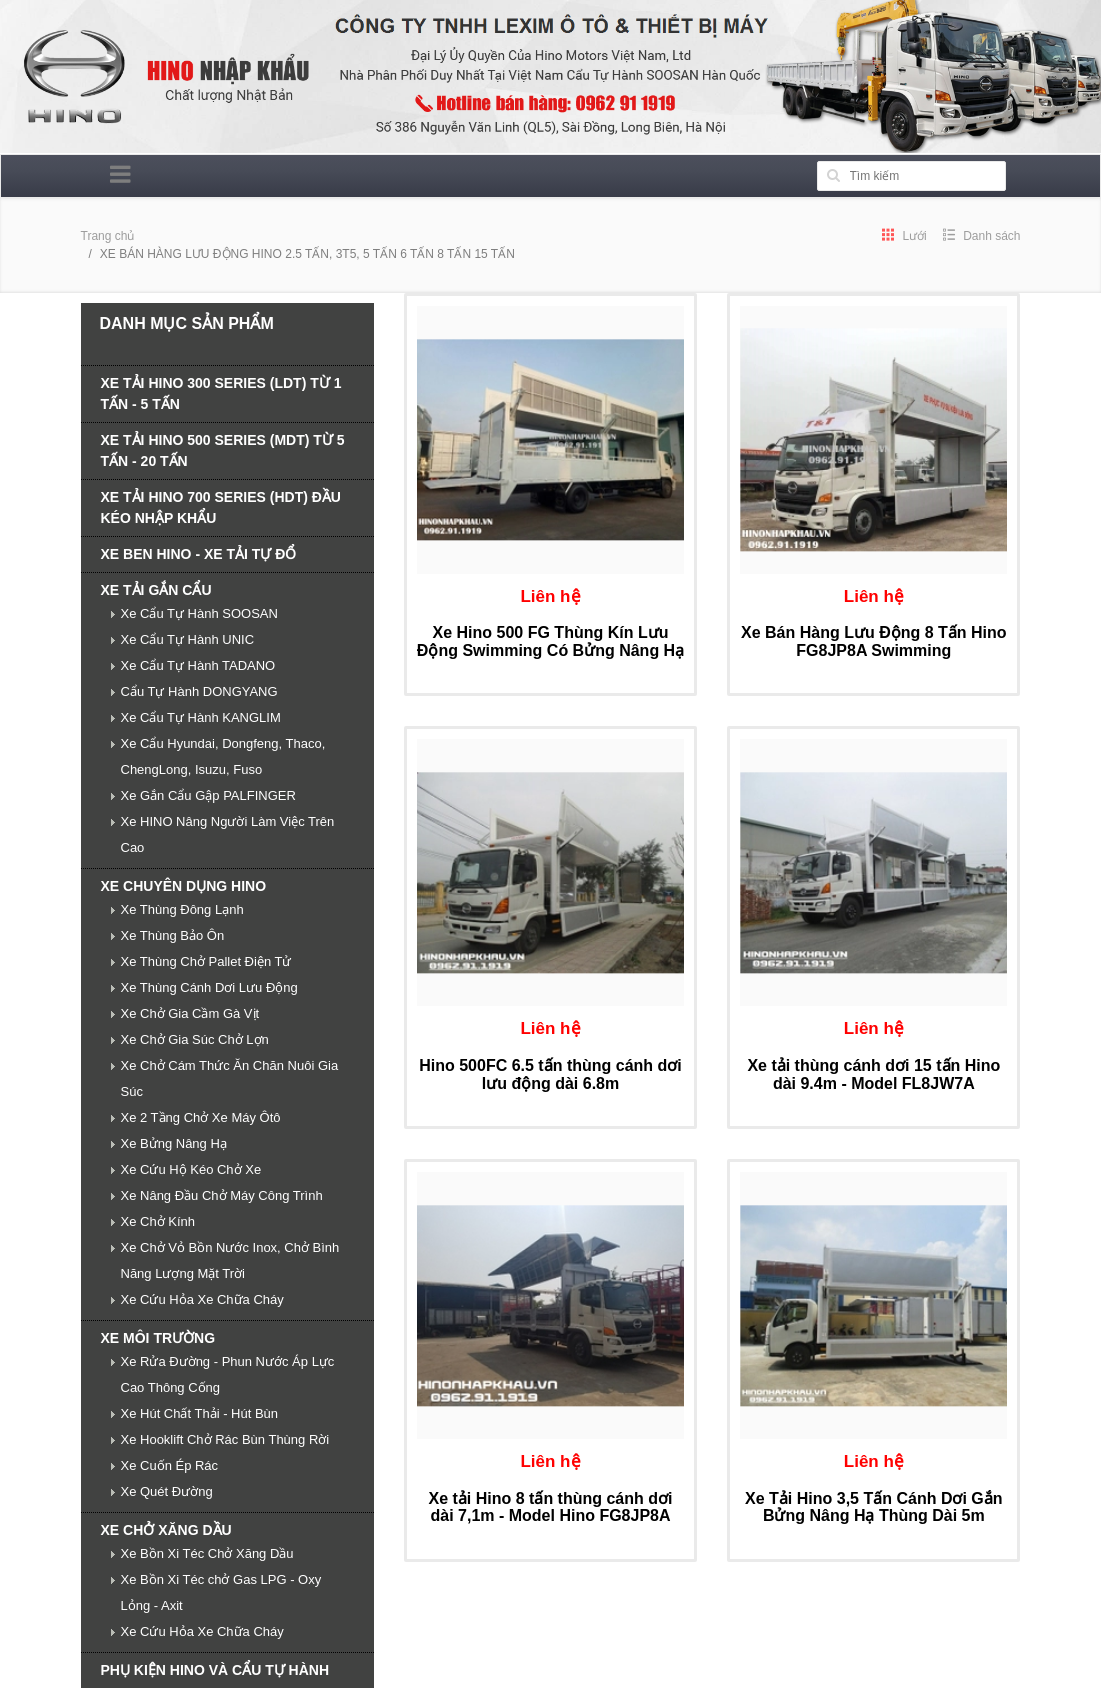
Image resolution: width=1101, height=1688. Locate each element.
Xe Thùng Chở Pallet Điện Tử (206, 961)
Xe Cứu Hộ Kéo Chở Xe (191, 1169)
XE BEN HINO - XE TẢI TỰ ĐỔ (199, 554)
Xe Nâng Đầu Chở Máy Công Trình (222, 1195)
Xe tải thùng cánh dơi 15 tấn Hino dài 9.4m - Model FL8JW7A (873, 1074)
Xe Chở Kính (158, 1221)
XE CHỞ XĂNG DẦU (166, 1530)
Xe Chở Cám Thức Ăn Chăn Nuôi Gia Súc (230, 1078)
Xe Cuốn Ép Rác (170, 1465)
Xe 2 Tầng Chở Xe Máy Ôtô (201, 1117)
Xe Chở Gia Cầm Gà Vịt (190, 1013)
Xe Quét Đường (167, 1491)
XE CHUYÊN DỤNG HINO (184, 886)
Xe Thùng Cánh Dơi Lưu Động (209, 987)
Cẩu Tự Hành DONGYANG (199, 691)
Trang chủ (108, 236)
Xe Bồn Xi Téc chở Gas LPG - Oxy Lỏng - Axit (221, 1592)
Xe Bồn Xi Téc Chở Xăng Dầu (207, 1553)
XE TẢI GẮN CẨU (156, 590)
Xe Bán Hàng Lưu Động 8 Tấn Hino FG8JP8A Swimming (874, 641)
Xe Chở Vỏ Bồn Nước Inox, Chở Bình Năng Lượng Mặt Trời (230, 1260)
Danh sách (982, 236)
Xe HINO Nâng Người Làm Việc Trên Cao (228, 834)
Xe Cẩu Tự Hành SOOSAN (199, 613)
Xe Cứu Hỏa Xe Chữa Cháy (202, 1299)
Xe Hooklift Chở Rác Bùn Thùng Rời (225, 1439)
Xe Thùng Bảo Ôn (173, 935)
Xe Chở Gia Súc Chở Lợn (195, 1039)
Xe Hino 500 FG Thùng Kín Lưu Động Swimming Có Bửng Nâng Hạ (550, 641)
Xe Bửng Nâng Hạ (174, 1143)
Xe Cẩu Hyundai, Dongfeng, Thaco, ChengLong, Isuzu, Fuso (223, 756)
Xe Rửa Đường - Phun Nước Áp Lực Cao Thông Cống (228, 1374)
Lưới (904, 236)
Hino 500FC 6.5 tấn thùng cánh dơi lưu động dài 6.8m (550, 1074)
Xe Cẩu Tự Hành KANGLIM (201, 717)
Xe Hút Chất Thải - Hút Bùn (200, 1413)
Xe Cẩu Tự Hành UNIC (188, 639)
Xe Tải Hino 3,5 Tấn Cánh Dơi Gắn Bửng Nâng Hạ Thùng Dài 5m (873, 1507)
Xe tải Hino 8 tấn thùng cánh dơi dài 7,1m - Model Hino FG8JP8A (550, 1507)
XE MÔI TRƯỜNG (158, 1338)
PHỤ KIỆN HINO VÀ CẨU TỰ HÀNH (215, 1670)
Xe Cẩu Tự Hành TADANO (198, 665)
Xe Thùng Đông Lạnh (182, 909)
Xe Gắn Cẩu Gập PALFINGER (208, 795)
